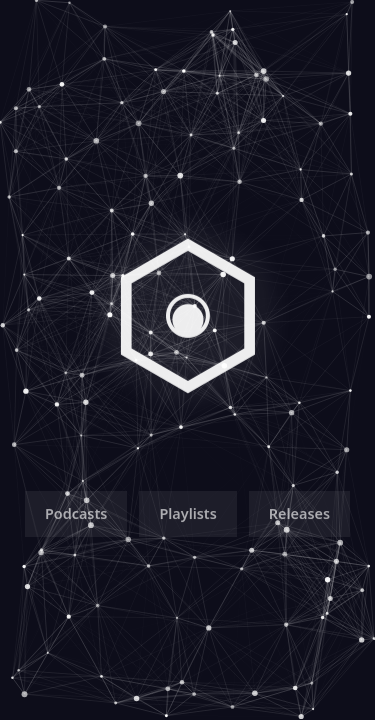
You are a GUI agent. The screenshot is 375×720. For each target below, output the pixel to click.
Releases (299, 516)
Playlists (187, 516)
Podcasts (76, 516)
